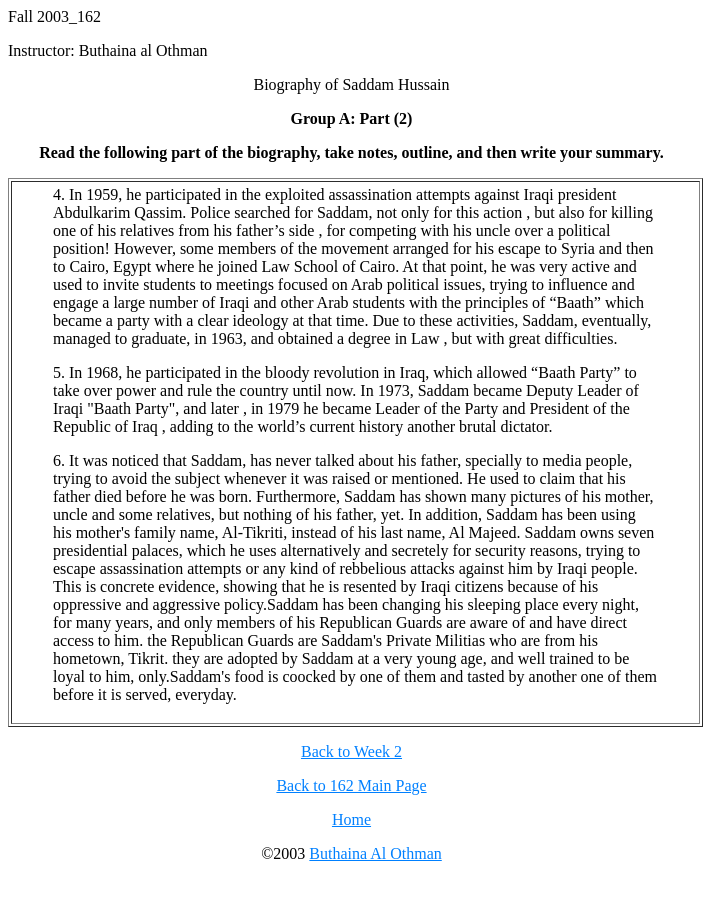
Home (351, 819)
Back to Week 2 (351, 751)
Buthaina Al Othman (375, 853)
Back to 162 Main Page (351, 785)
